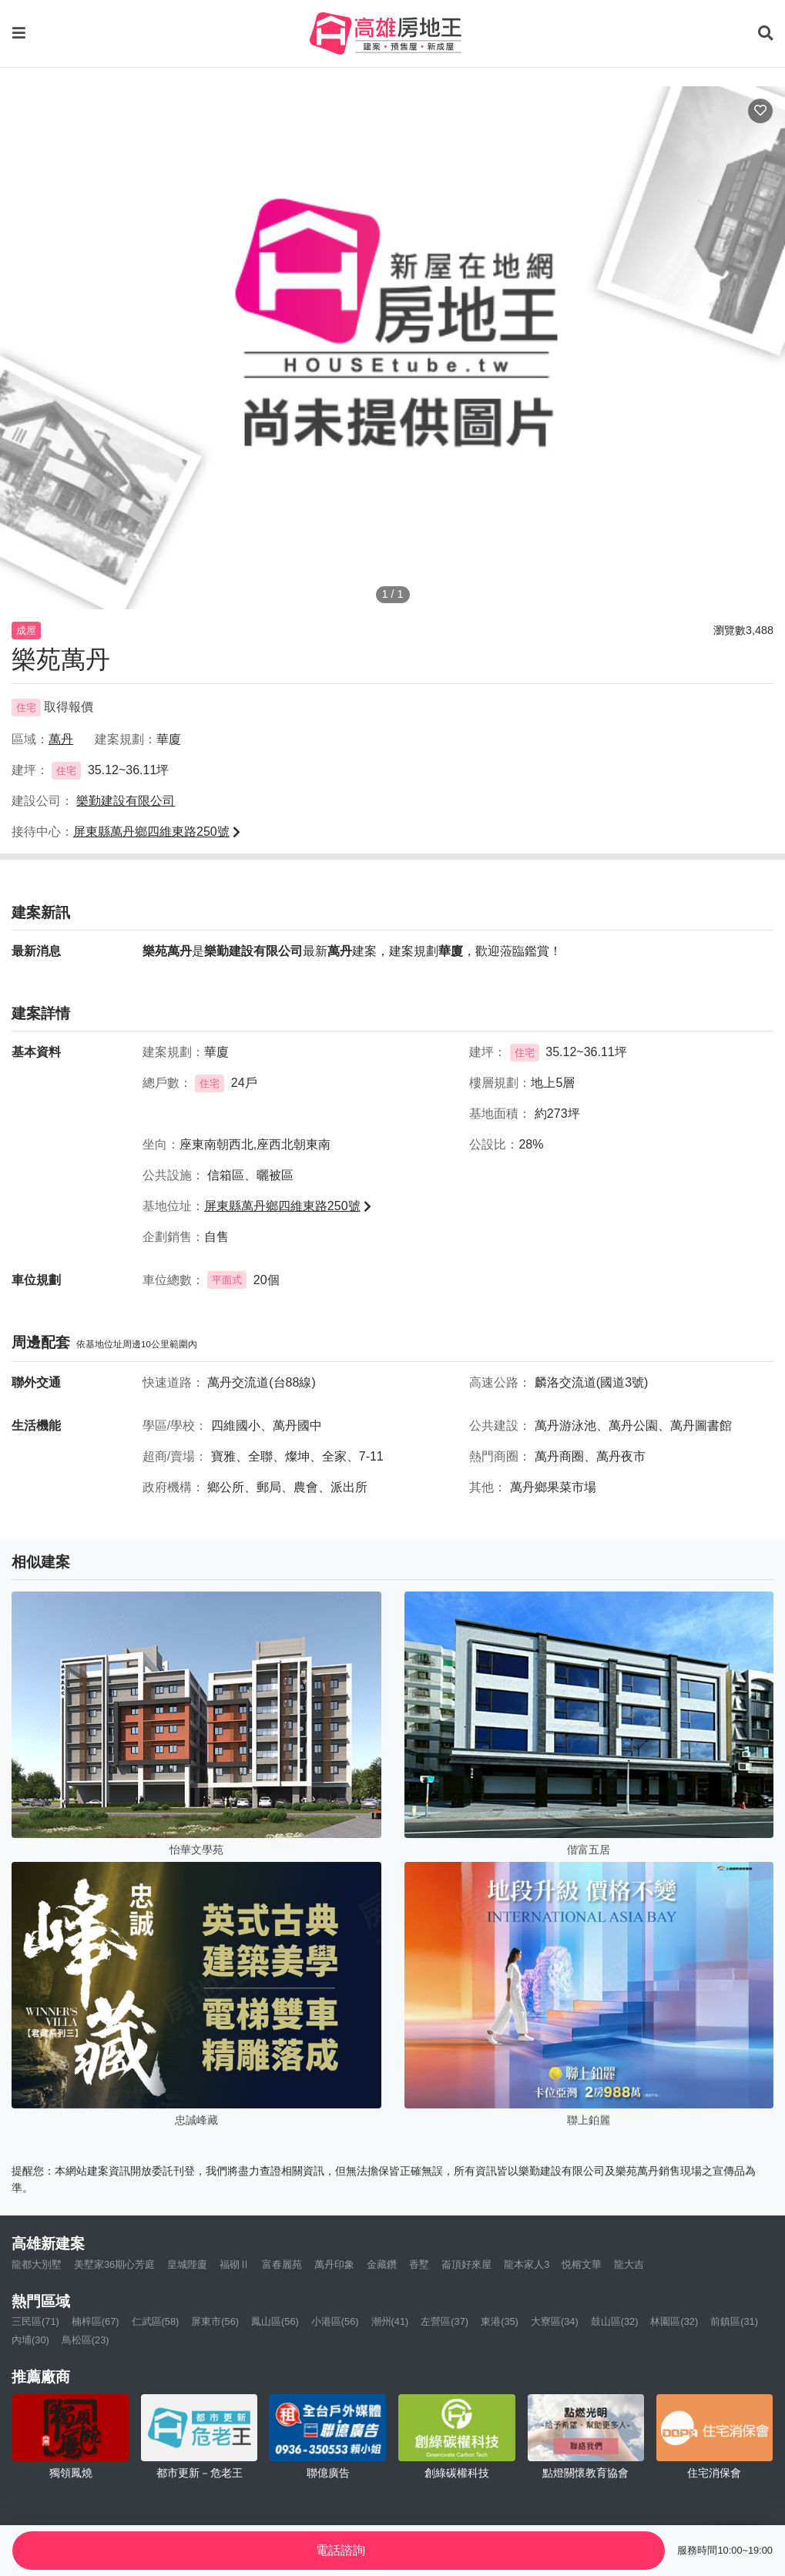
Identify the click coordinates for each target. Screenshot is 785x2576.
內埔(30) (30, 2340)
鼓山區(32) (615, 2321)
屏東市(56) (215, 2321)
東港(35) (499, 2321)
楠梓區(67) (95, 2321)
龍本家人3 (526, 2264)
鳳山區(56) (275, 2321)
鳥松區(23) (85, 2340)
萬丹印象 (334, 2264)
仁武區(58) (155, 2321)
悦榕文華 (582, 2264)
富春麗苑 (282, 2264)
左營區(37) (444, 2321)
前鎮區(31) (734, 2321)
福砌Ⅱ (235, 2264)
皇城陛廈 (187, 2264)
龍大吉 (629, 2264)
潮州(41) (390, 2321)
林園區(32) (674, 2321)
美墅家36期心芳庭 (114, 2264)
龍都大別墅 (37, 2264)
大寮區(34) (555, 2321)
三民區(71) (35, 2321)
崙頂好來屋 (466, 2264)
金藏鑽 (382, 2264)
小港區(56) (335, 2321)
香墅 (419, 2264)
